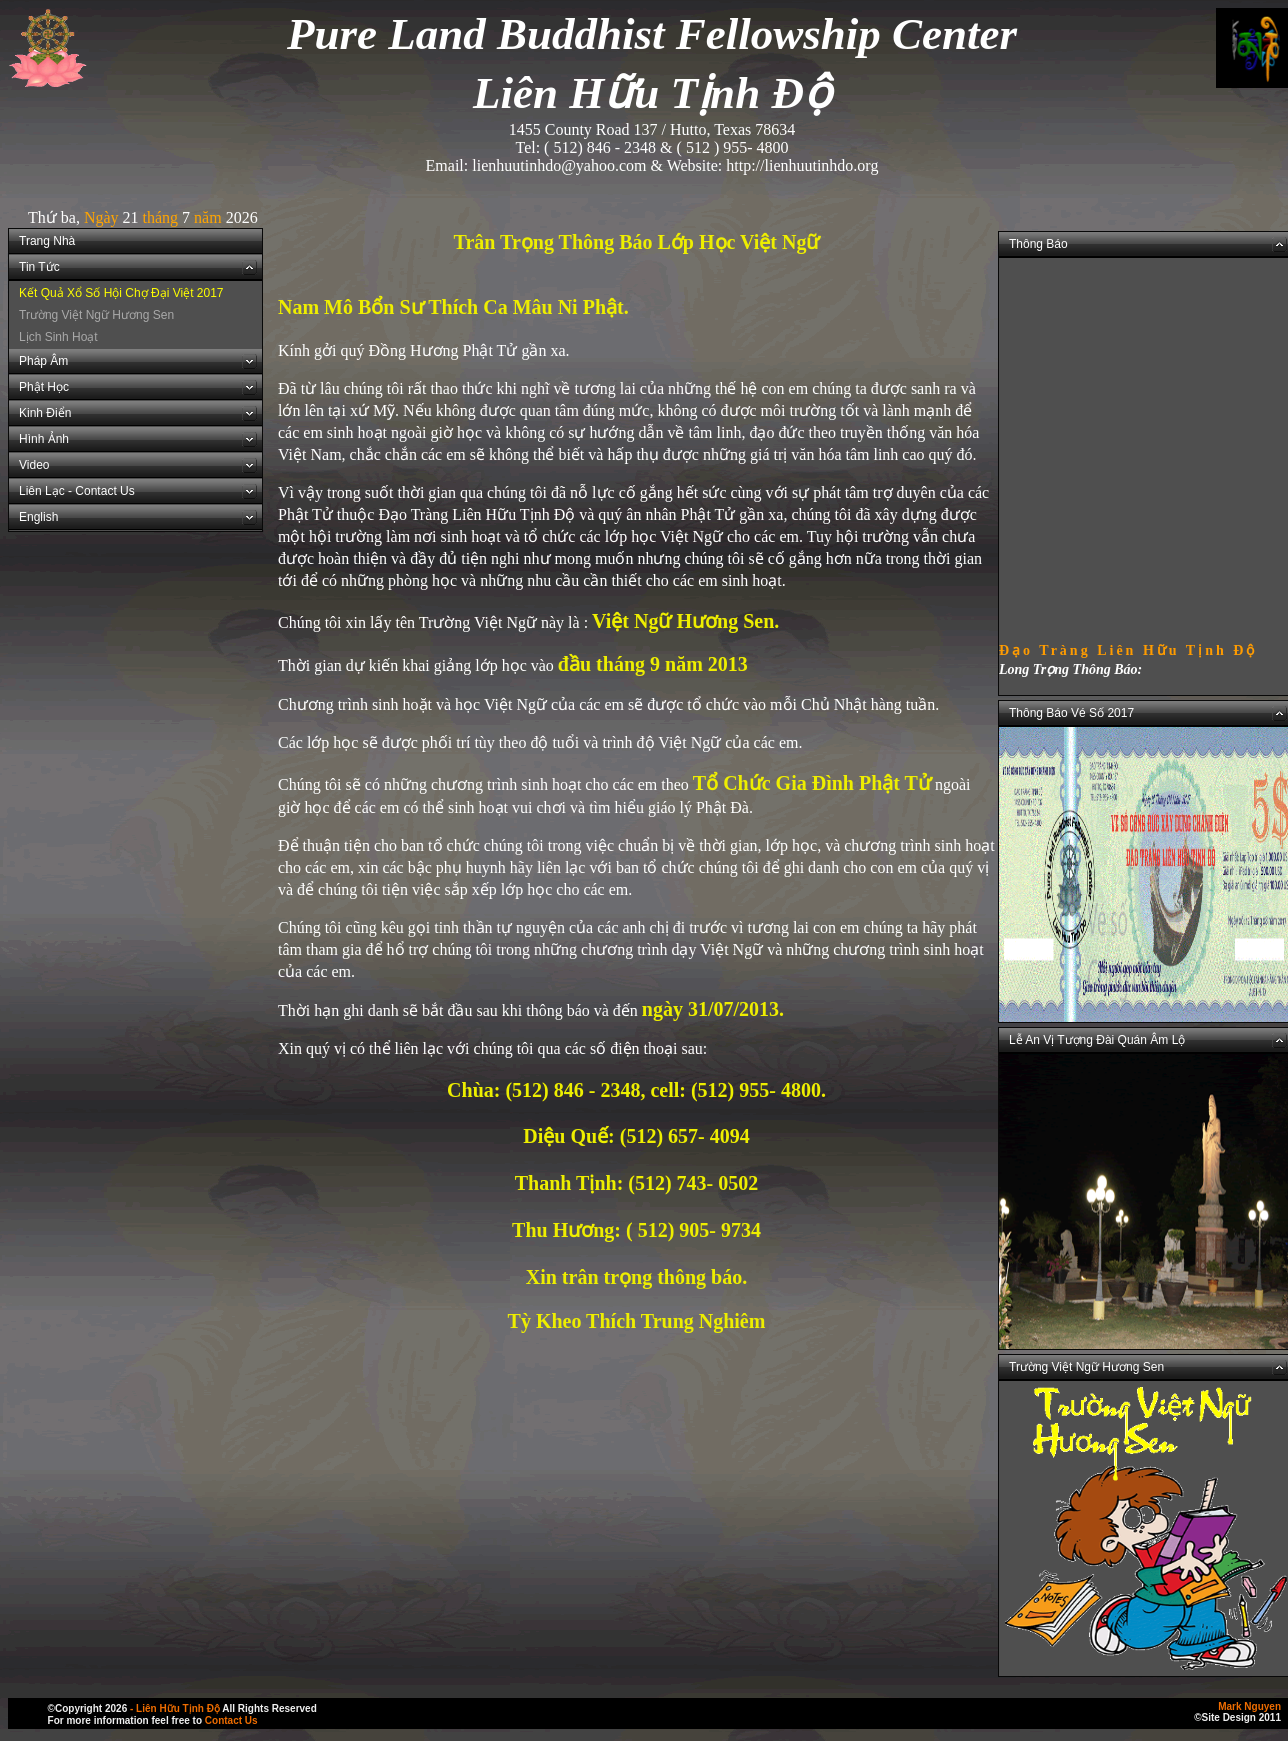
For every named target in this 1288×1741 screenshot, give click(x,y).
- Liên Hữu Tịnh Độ (175, 1708)
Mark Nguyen (1249, 1706)
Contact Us (231, 1720)
